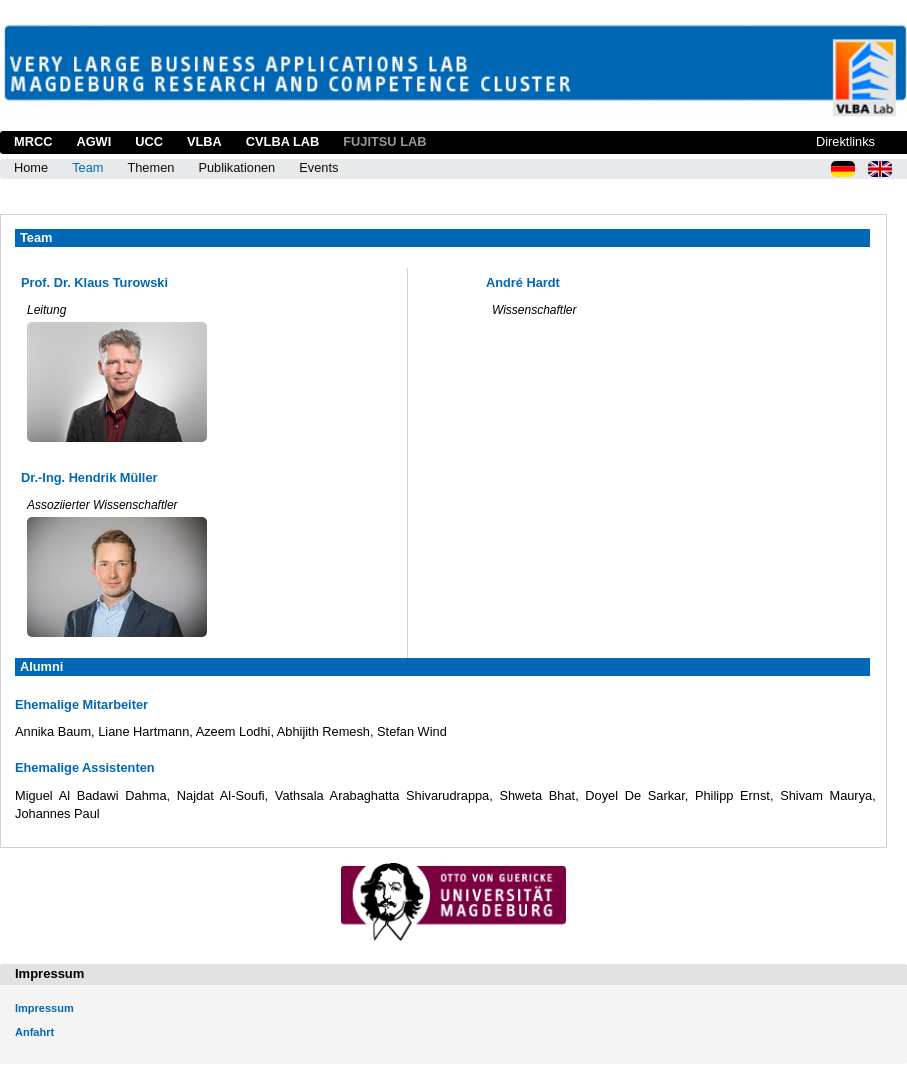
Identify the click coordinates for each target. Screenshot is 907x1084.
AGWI (93, 141)
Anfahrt (34, 1032)
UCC (149, 141)
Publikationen (236, 167)
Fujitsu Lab (384, 141)
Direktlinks (845, 141)
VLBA (204, 141)
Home (31, 167)
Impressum (44, 1008)
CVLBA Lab (282, 141)
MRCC (33, 141)
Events (318, 167)
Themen (150, 167)
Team (87, 167)
